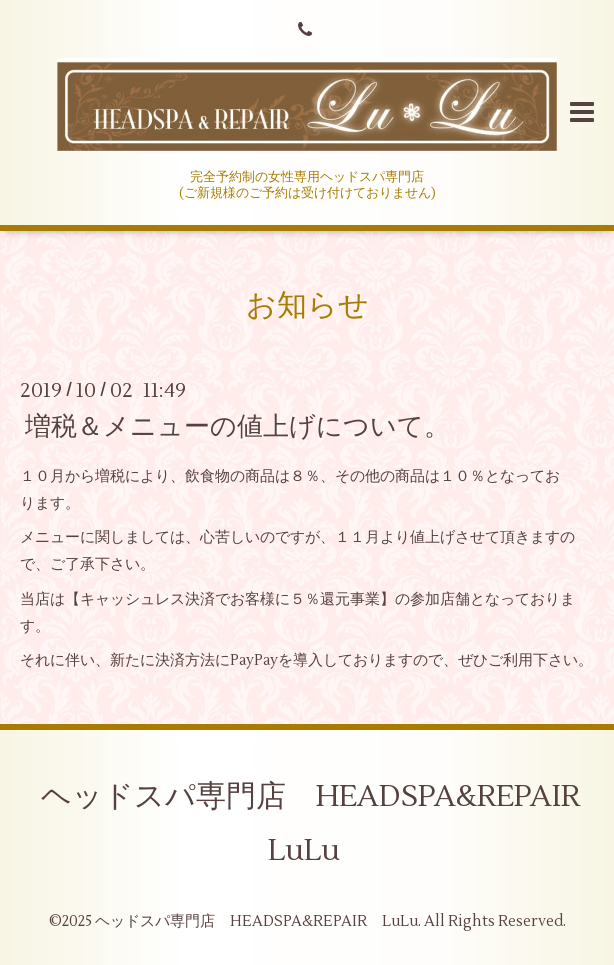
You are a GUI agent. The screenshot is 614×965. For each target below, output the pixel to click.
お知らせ (307, 305)
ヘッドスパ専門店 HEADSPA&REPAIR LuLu (325, 823)
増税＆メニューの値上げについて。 (237, 426)
